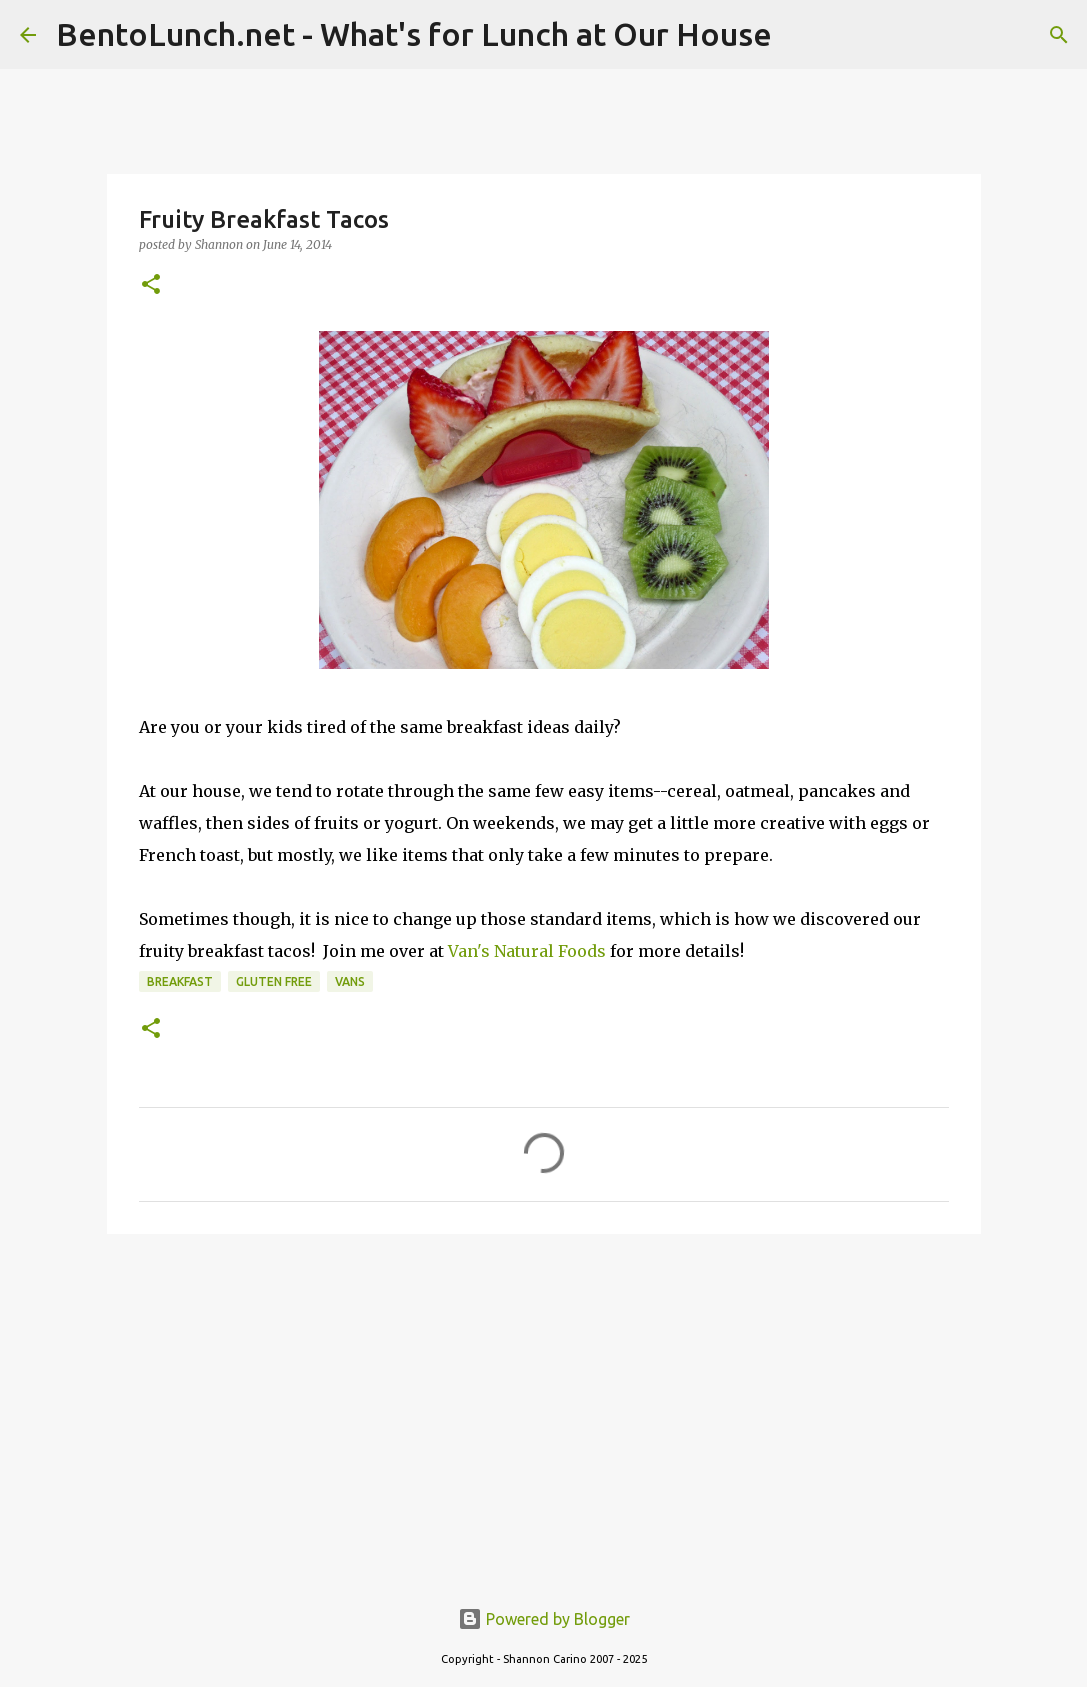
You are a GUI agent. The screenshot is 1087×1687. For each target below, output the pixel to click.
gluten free (274, 981)
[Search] (1059, 35)
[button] (151, 285)
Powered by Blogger (544, 1619)
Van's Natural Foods (527, 951)
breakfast (180, 981)
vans (350, 981)
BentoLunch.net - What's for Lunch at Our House (414, 34)
